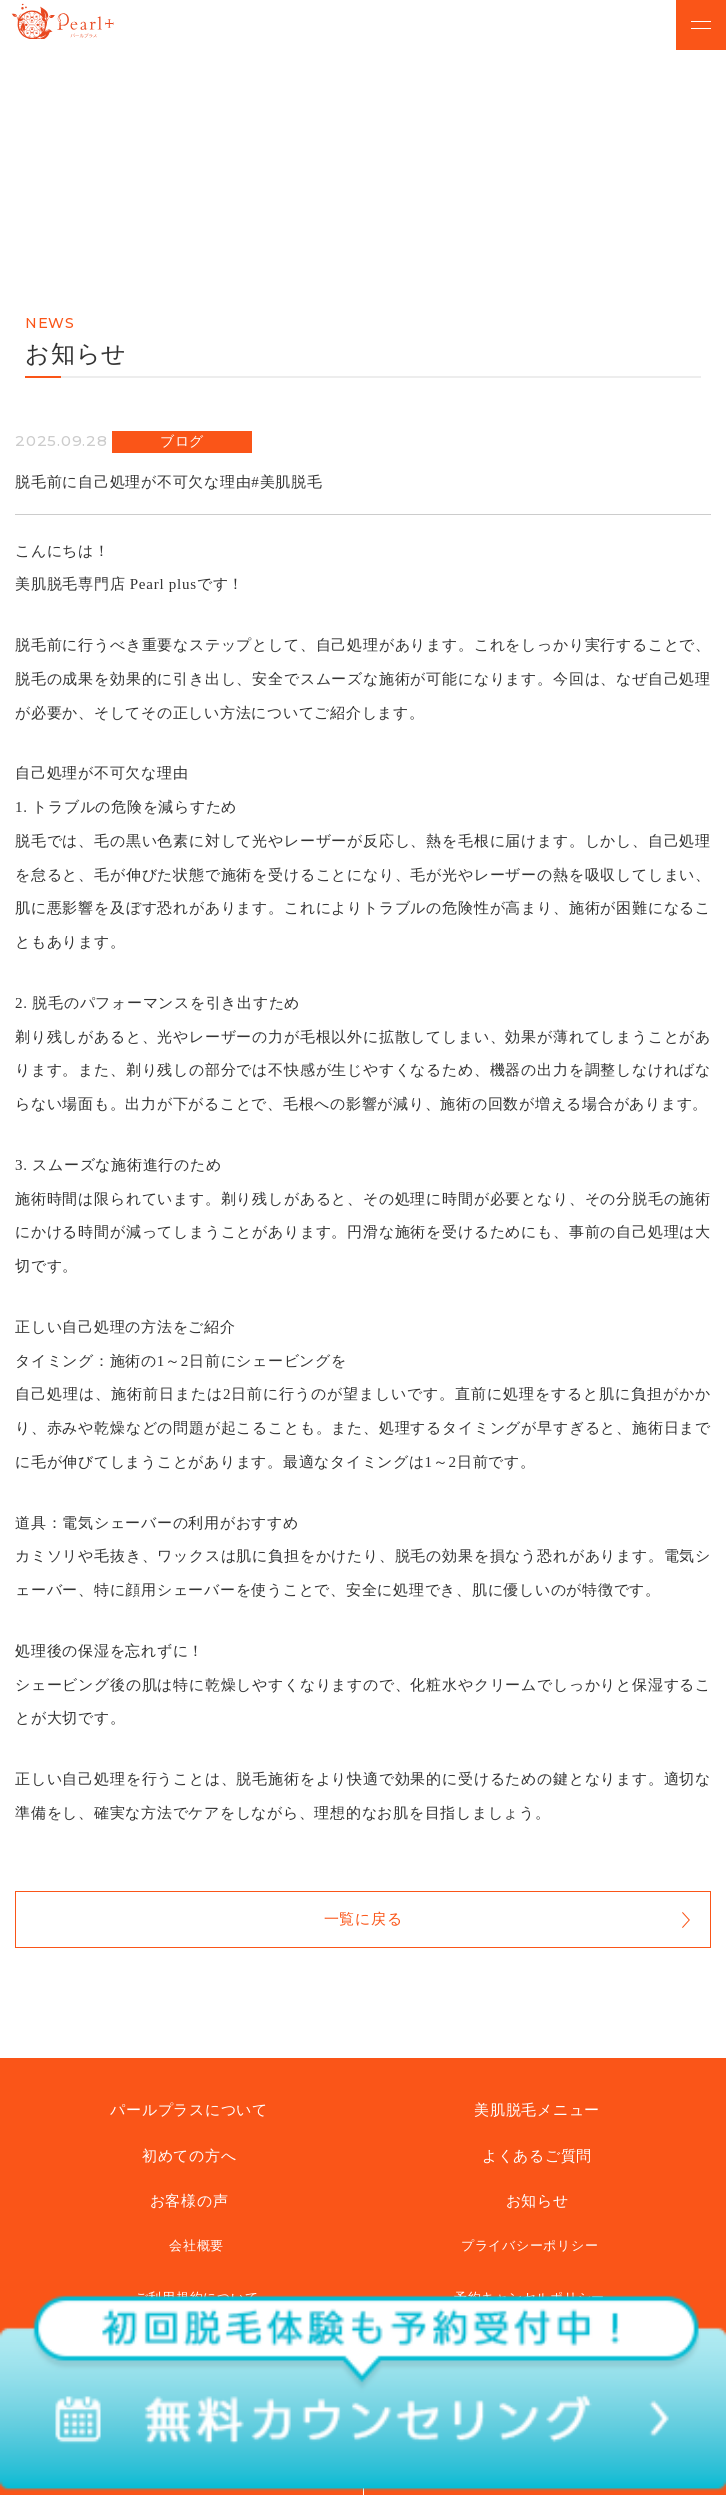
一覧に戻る (363, 1919)
